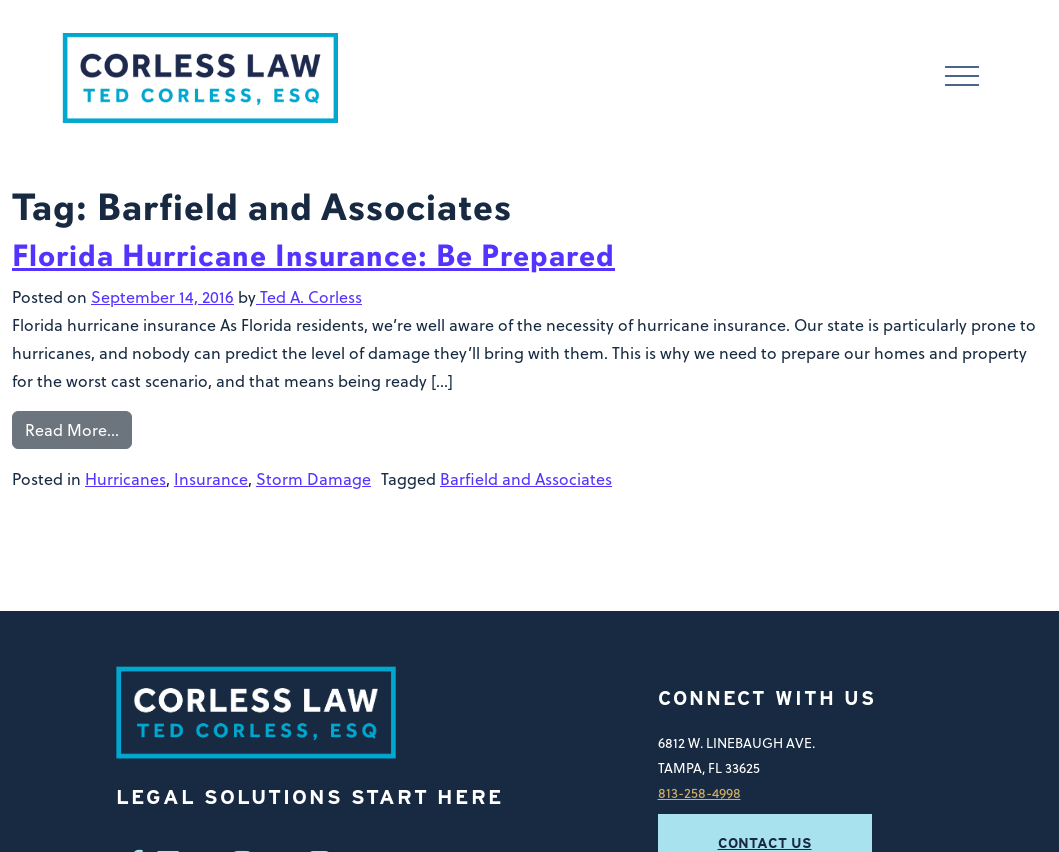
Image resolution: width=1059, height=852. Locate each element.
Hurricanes (125, 479)
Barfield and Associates (526, 479)
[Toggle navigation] (962, 78)
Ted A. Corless (309, 297)
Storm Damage (313, 479)
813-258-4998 (699, 792)
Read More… (72, 430)
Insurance (211, 479)
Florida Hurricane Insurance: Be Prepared (313, 256)
